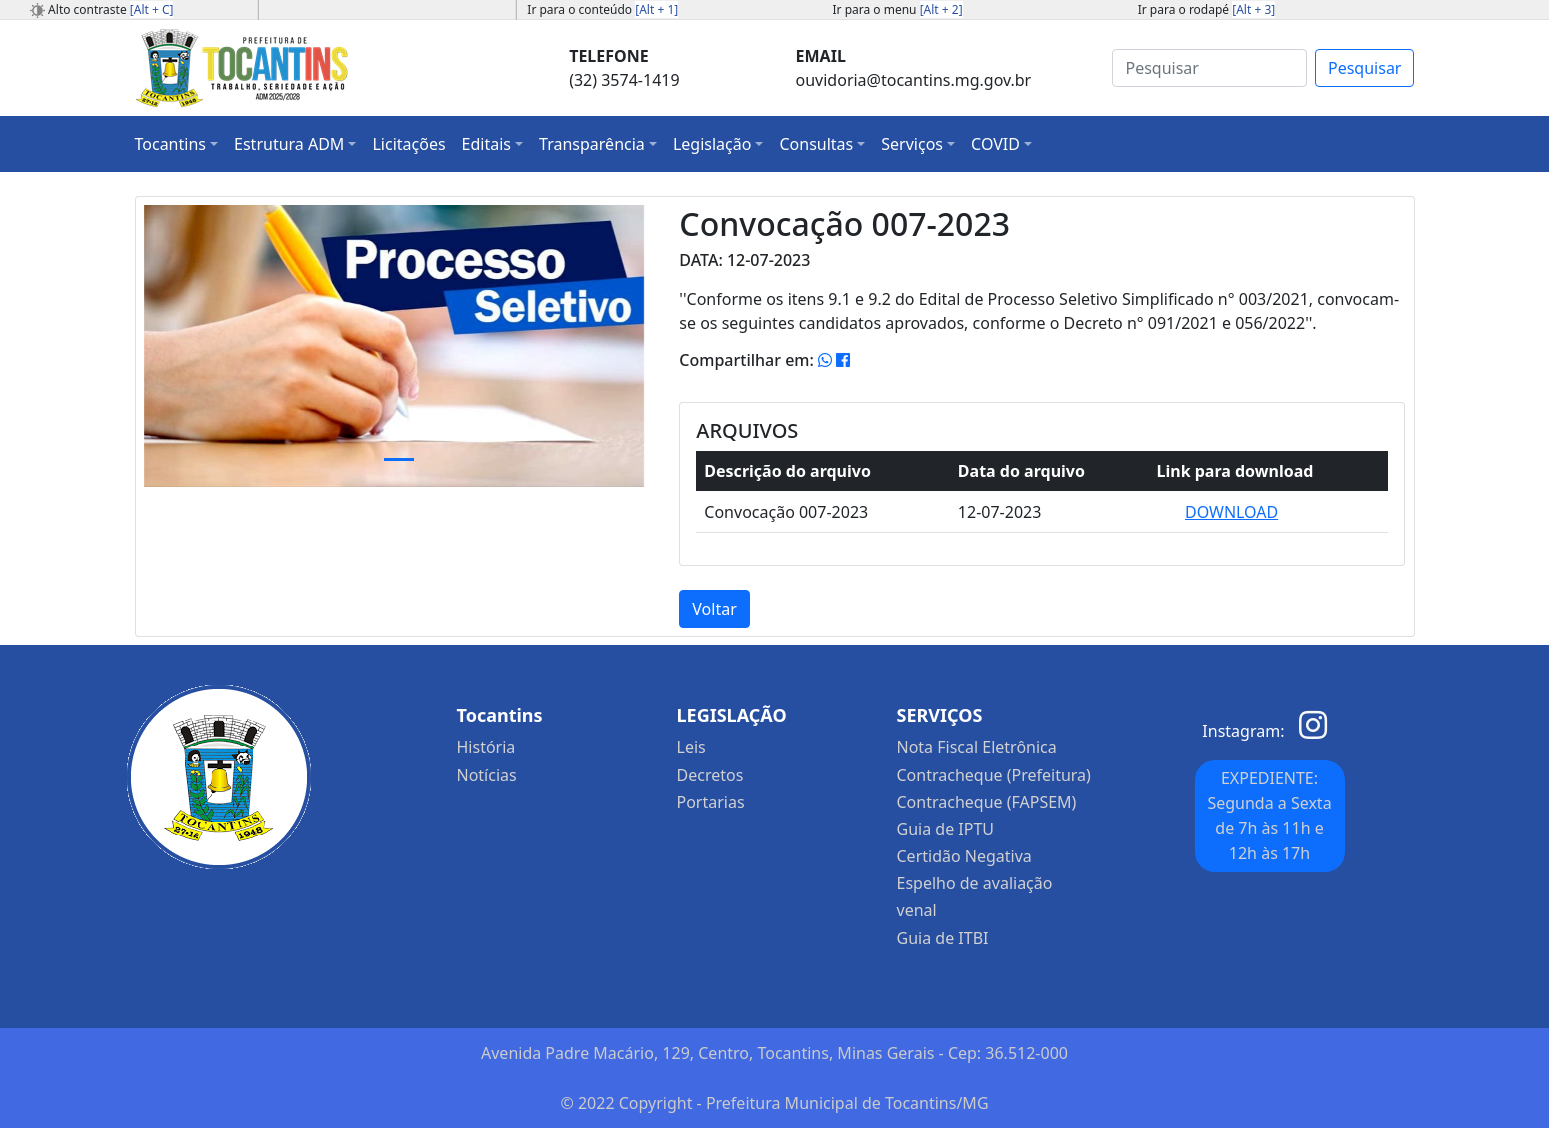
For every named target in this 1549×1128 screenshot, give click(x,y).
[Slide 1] (399, 459)
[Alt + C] (152, 9)
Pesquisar (1364, 68)
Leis (691, 747)
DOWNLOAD (1231, 512)
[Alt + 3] (1253, 9)
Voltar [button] (714, 609)
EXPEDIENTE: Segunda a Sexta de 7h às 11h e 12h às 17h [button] (1269, 815)
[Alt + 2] (941, 9)
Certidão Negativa (964, 856)
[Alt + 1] (656, 9)
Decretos (710, 775)
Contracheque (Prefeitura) (994, 775)
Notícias (487, 775)
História (486, 747)
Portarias (711, 802)
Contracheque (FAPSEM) (987, 802)
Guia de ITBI (943, 938)
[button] (177, 144)
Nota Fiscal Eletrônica (977, 747)
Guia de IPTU (946, 829)
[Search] (1209, 68)
